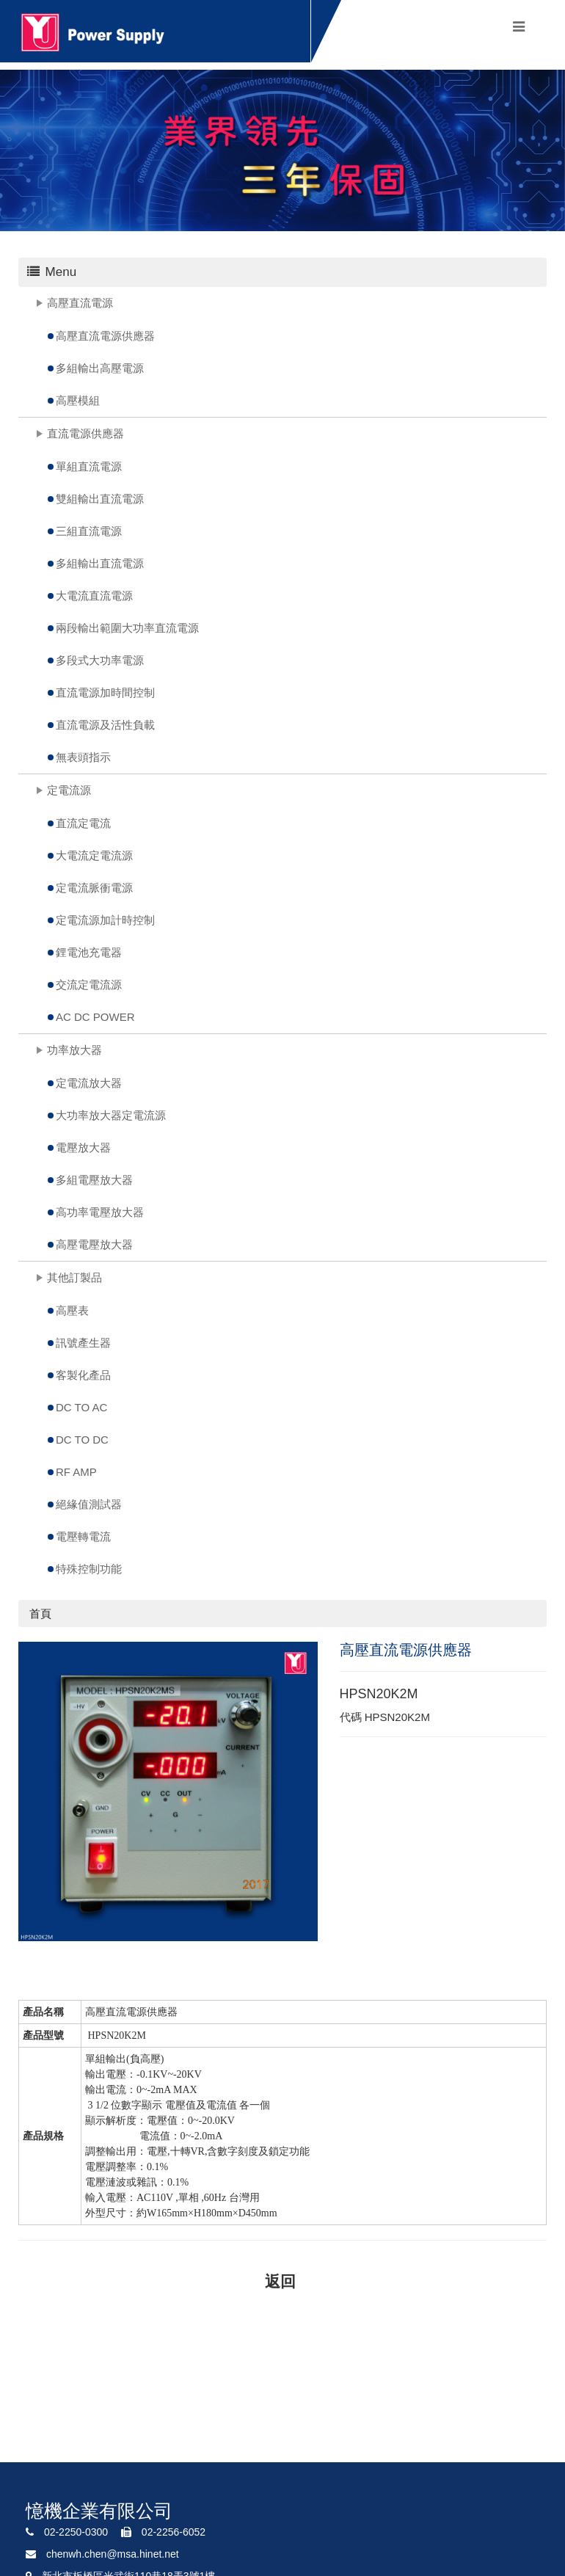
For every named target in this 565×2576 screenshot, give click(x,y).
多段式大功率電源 (100, 660)
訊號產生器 (83, 1342)
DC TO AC (81, 1407)
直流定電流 (83, 823)
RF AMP (76, 1472)
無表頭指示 (83, 757)
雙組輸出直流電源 (100, 498)
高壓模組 (78, 400)
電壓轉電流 (83, 1536)
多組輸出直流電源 (100, 563)
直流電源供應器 (85, 433)
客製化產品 (83, 1375)
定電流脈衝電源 (94, 887)
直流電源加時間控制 (105, 692)
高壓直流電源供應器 (105, 336)
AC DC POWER (95, 1017)
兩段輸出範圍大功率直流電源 (127, 628)
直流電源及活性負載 (105, 724)
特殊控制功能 (89, 1568)
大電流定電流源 (94, 855)
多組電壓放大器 (94, 1180)
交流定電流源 (89, 984)
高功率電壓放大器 (100, 1212)
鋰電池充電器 (89, 952)
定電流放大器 (89, 1083)
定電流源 (69, 790)
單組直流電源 (89, 466)
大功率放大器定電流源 (111, 1115)
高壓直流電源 (80, 302)
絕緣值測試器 (89, 1504)
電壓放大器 (83, 1147)
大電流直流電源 (94, 595)
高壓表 (72, 1310)
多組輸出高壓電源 (100, 368)
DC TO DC (82, 1439)
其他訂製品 (74, 1277)
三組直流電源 (89, 531)
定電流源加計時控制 (105, 920)
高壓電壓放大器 (94, 1244)
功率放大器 (74, 1050)
